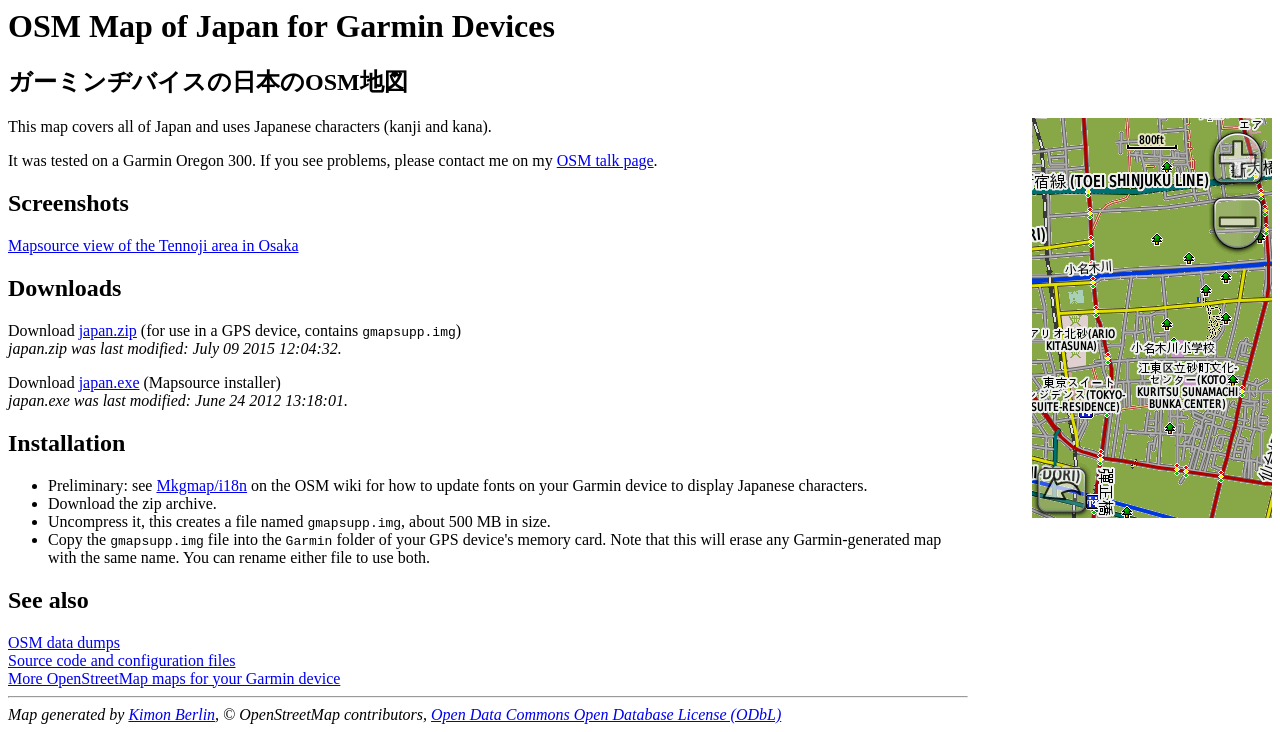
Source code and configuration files (121, 660)
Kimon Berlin (171, 714)
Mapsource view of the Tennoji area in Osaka (153, 245)
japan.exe (109, 382)
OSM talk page (605, 160)
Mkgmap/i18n (201, 485)
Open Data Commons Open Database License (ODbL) (606, 714)
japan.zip (108, 330)
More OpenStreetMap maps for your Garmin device (174, 678)
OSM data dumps (64, 642)
